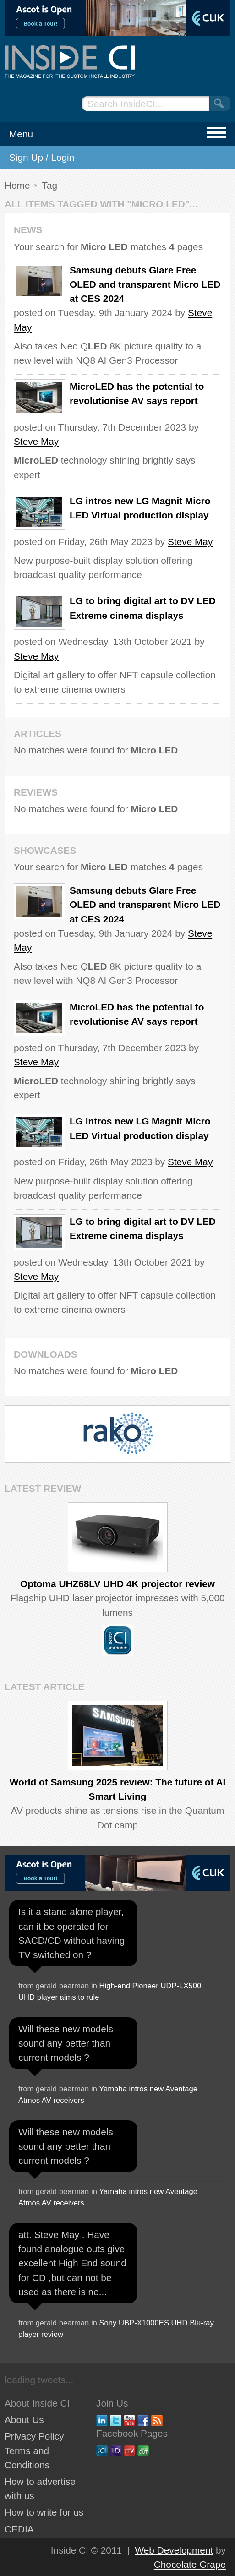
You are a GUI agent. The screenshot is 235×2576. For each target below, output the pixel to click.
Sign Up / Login (41, 157)
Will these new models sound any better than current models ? (65, 2043)
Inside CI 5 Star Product (118, 1640)
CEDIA (19, 2529)
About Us (24, 2419)
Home (17, 185)
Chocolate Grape (190, 2564)
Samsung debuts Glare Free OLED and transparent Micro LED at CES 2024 (145, 284)
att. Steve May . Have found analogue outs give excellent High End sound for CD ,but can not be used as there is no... (72, 2263)
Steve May (36, 441)
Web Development (174, 2550)
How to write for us (44, 2512)
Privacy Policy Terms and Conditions (34, 2450)
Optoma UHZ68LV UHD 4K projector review (117, 1583)
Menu (21, 134)
